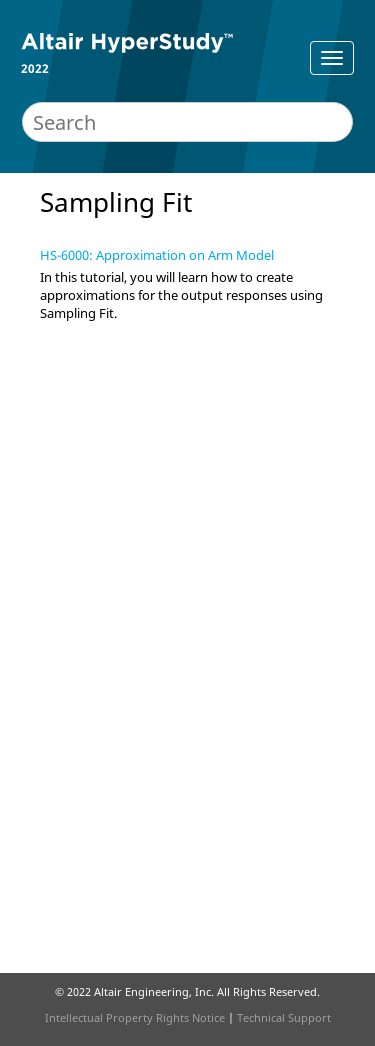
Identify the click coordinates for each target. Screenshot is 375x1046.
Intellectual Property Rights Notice (135, 1017)
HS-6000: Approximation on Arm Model (157, 255)
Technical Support (284, 1017)
